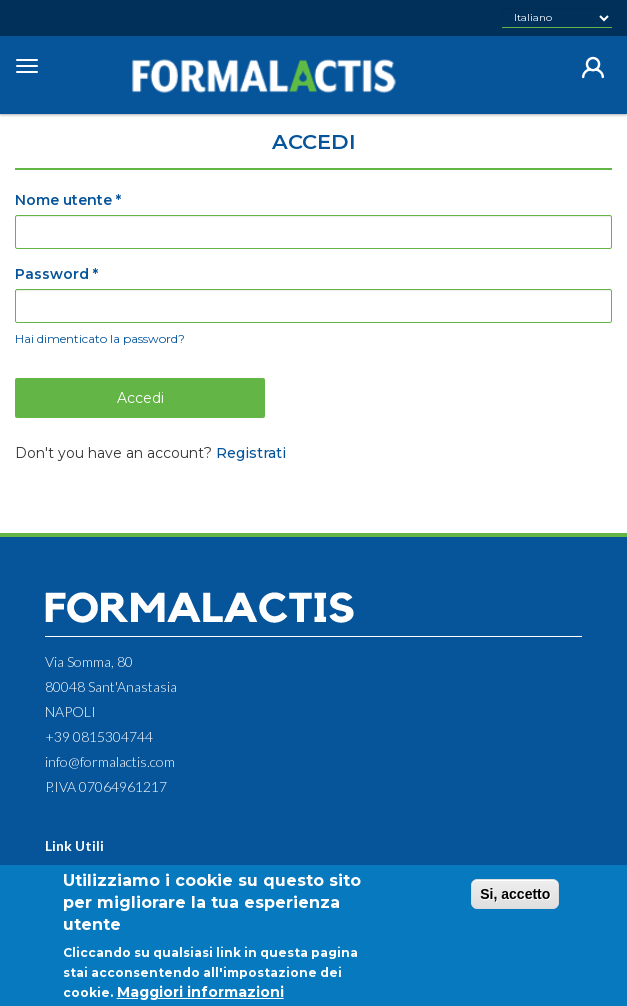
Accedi (140, 398)
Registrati (251, 453)
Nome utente (68, 200)
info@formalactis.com (110, 761)
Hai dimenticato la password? (100, 338)
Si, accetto (515, 904)
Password (56, 274)
